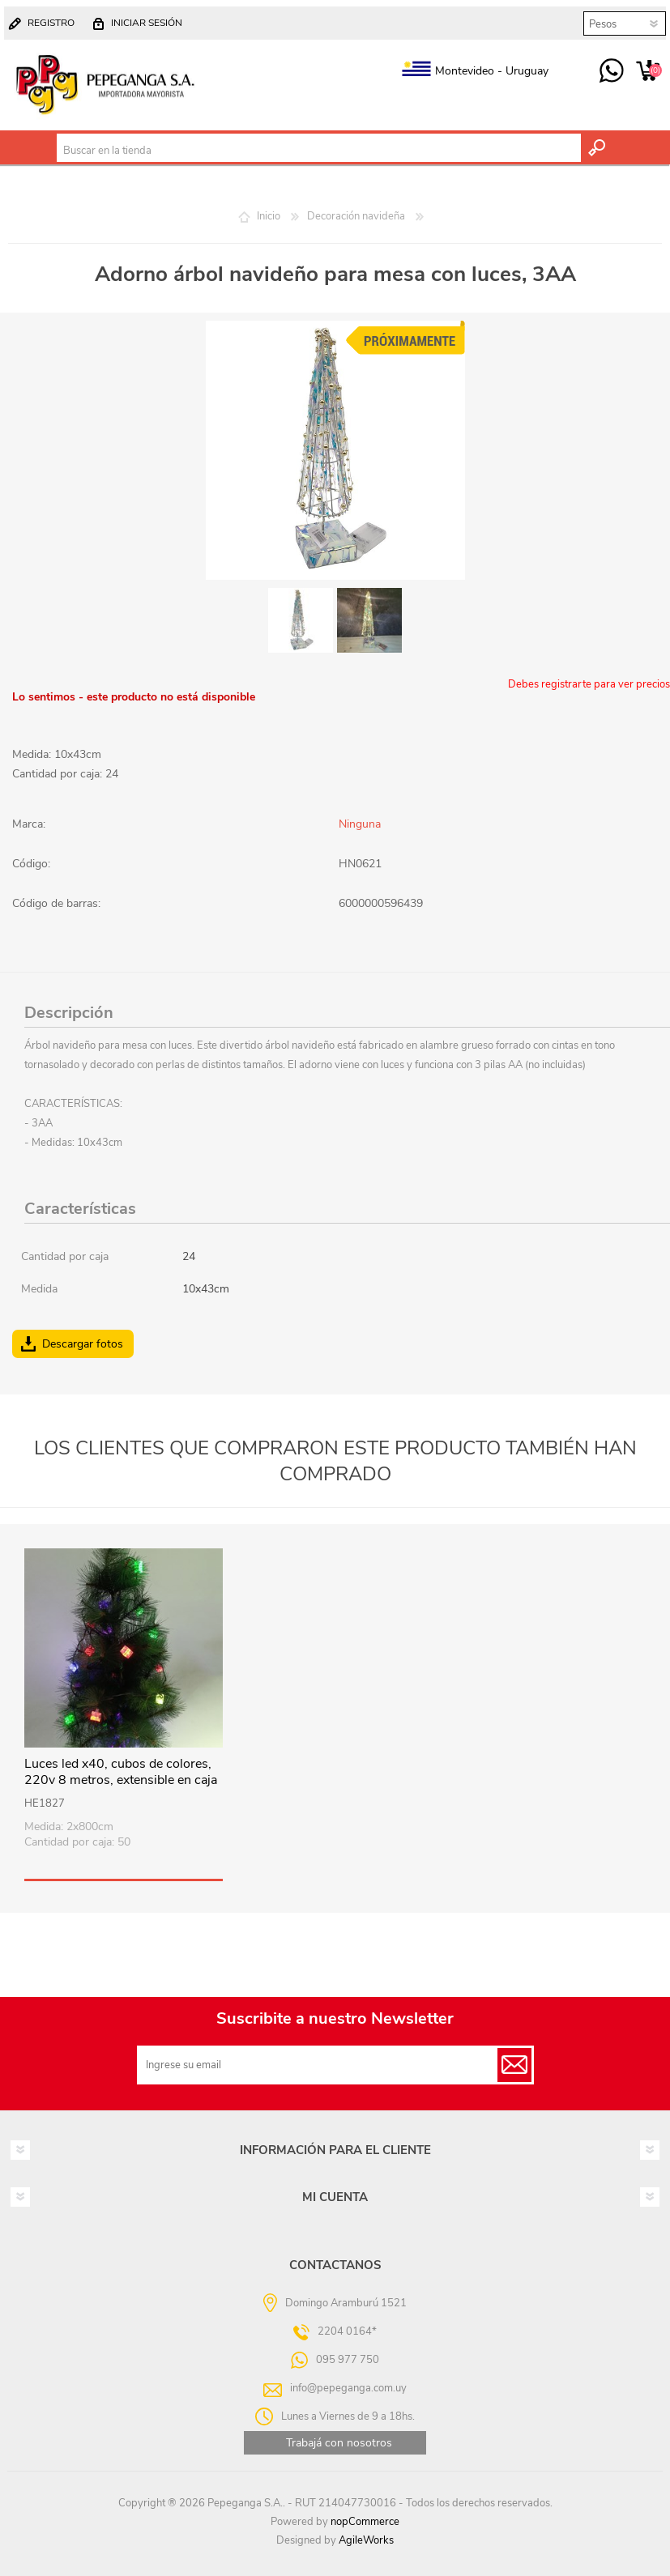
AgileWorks (366, 2540)
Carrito (647, 71)
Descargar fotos (82, 1344)
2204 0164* (347, 2330)
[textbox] (319, 151)
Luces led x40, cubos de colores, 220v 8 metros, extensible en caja (120, 1773)
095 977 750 (611, 71)
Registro (51, 22)
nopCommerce (365, 2521)
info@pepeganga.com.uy (348, 2387)
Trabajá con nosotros (339, 2442)
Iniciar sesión (146, 22)
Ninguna (360, 824)
